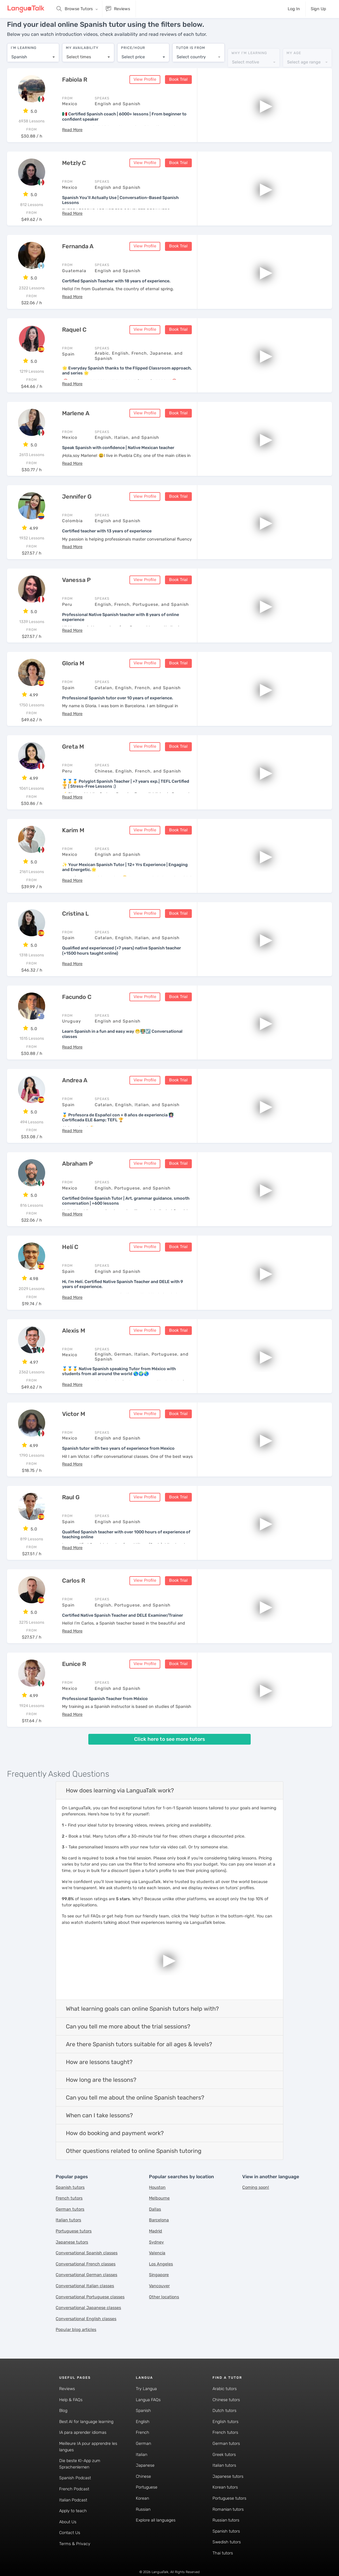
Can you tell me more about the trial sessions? (128, 2022)
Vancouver (159, 2281)
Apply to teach (73, 2506)
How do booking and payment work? (115, 2128)
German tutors (70, 2204)
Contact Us (69, 2528)
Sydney (156, 2237)
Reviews (67, 2384)
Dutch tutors (224, 2406)
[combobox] (33, 54)
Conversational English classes (86, 2314)
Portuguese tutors (74, 2226)
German (143, 2439)
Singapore (159, 2270)
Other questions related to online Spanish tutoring (133, 2146)
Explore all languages (155, 2515)
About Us (67, 2517)
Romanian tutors (228, 2505)
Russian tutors (225, 2515)
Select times (78, 54)
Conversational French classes (85, 2259)
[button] (72, 125)
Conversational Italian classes (85, 2281)
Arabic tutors (224, 2384)
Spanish (143, 2406)
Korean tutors (225, 2482)
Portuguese (146, 2482)
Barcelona (159, 2215)
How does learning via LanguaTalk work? (120, 1786)
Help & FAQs (70, 2395)
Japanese (145, 2461)
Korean (142, 2493)
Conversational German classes (86, 2270)
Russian (143, 2505)
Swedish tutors (226, 2537)
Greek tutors (224, 2450)
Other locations (164, 2292)
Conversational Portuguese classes (90, 2292)
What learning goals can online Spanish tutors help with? (142, 2004)
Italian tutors (68, 2215)
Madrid (155, 2226)
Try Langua (146, 2384)
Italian (141, 2450)
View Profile (145, 75)
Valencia (157, 2248)
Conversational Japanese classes (88, 2303)
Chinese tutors (226, 2395)
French (142, 2428)
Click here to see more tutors (169, 1735)
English (143, 2417)
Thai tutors (222, 2548)
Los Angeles (161, 2259)
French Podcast (74, 2484)
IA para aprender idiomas (82, 2428)
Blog (63, 2406)
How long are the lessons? (101, 2075)
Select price (133, 54)
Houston (157, 2183)
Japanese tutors (72, 2237)
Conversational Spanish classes (86, 2248)
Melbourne (159, 2193)
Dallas (155, 2204)
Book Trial (178, 75)
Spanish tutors (70, 2183)
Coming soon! (255, 2183)
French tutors (69, 2193)
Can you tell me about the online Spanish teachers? (135, 2093)
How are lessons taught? (99, 2057)
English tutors (225, 2417)
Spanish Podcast (75, 2473)
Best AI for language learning (86, 2417)
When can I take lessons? (99, 2110)
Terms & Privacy (74, 2539)
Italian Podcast (73, 2495)
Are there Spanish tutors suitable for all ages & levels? (139, 2039)
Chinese (143, 2472)
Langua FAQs (148, 2395)
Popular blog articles (76, 2325)
